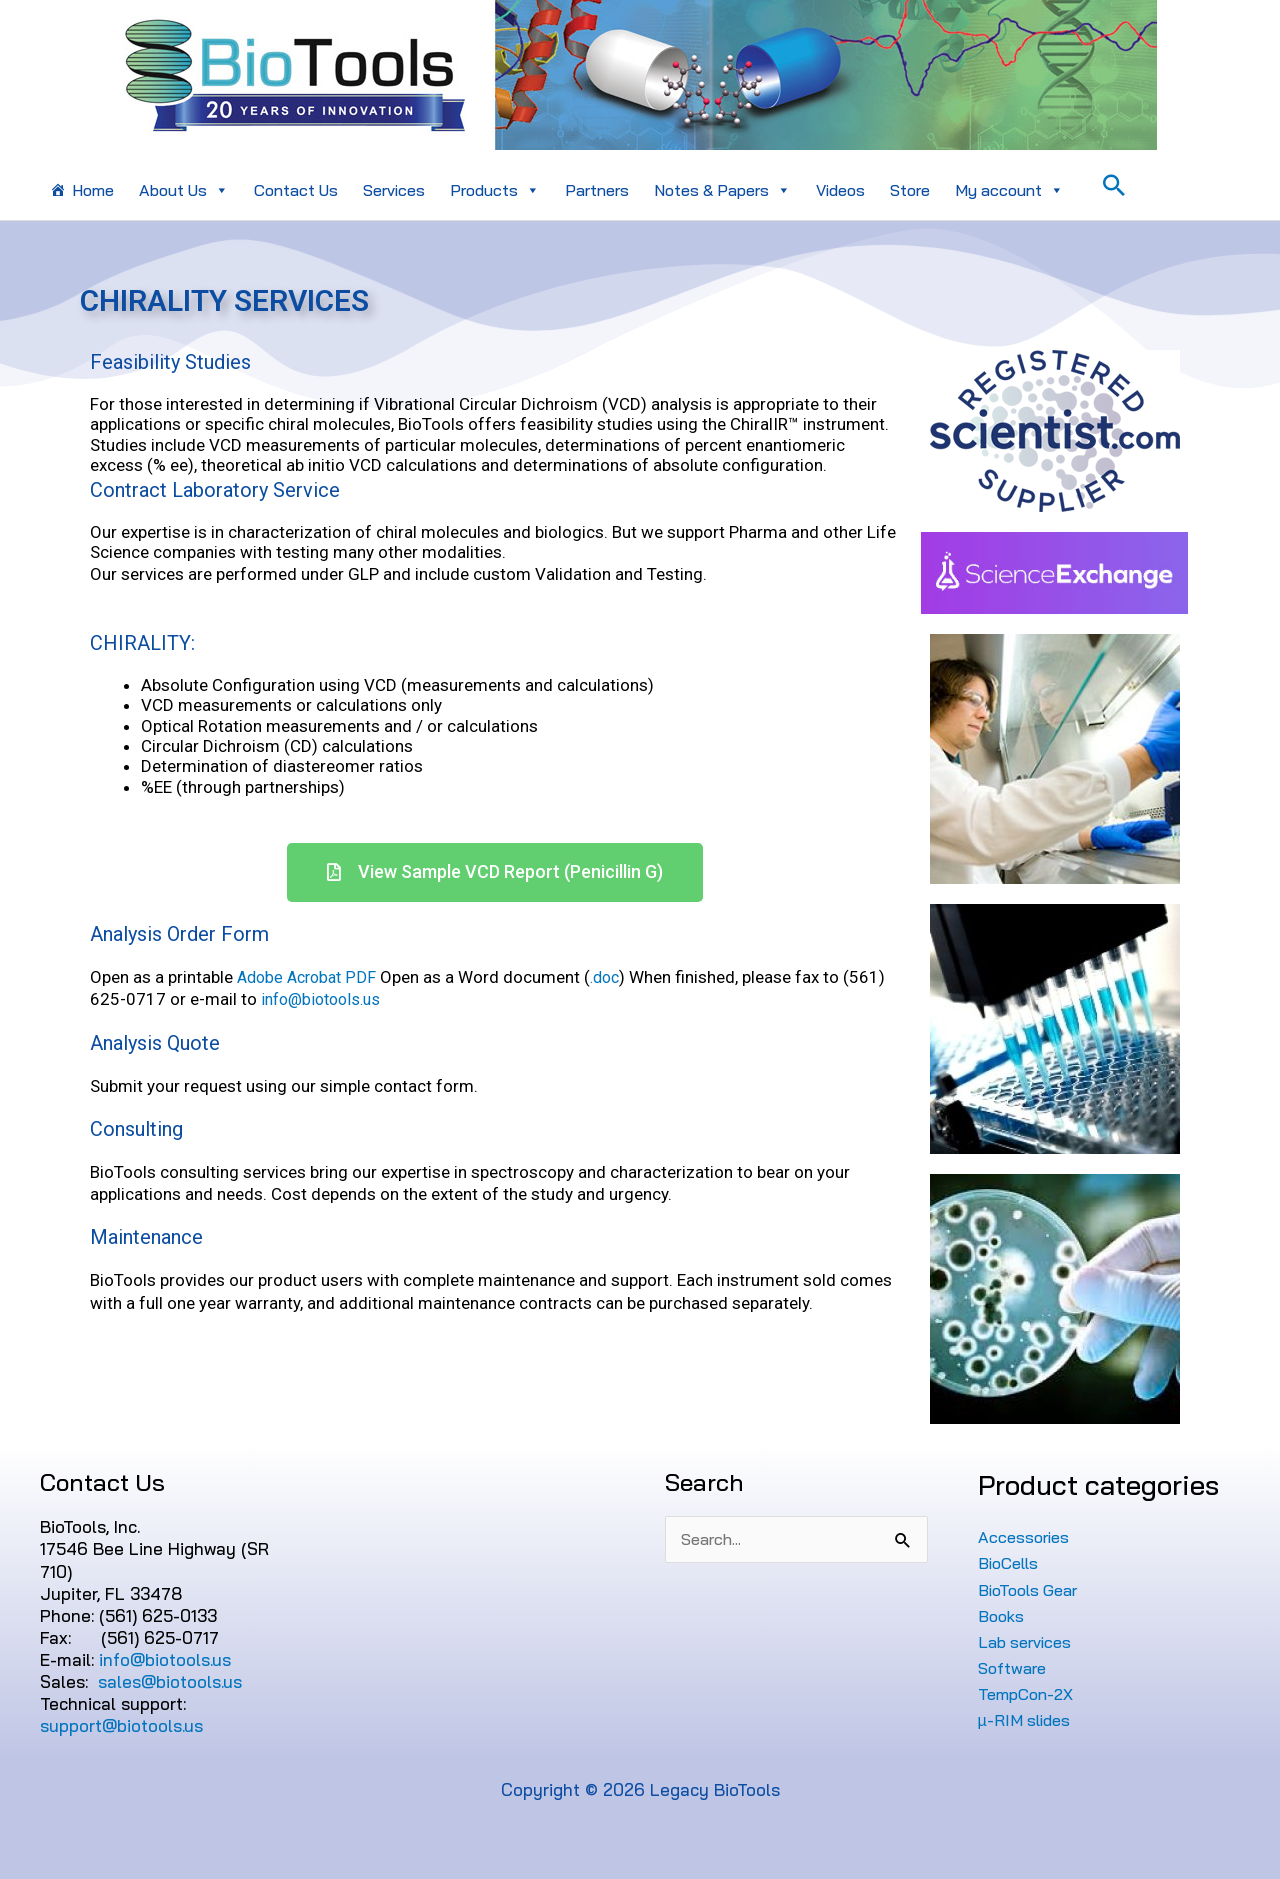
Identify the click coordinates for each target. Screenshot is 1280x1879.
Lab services (1028, 1641)
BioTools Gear (1032, 1589)
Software (1014, 1667)
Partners (597, 190)
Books (1002, 1615)
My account (1009, 190)
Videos (840, 190)
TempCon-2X (1030, 1693)
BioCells (1011, 1562)
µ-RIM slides (1026, 1719)
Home (93, 190)
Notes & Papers (722, 190)
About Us (184, 190)
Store (910, 190)
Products (495, 190)
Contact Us (296, 190)
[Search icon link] (1114, 185)
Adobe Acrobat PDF (310, 977)
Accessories (1026, 1536)
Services (394, 190)
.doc (614, 977)
